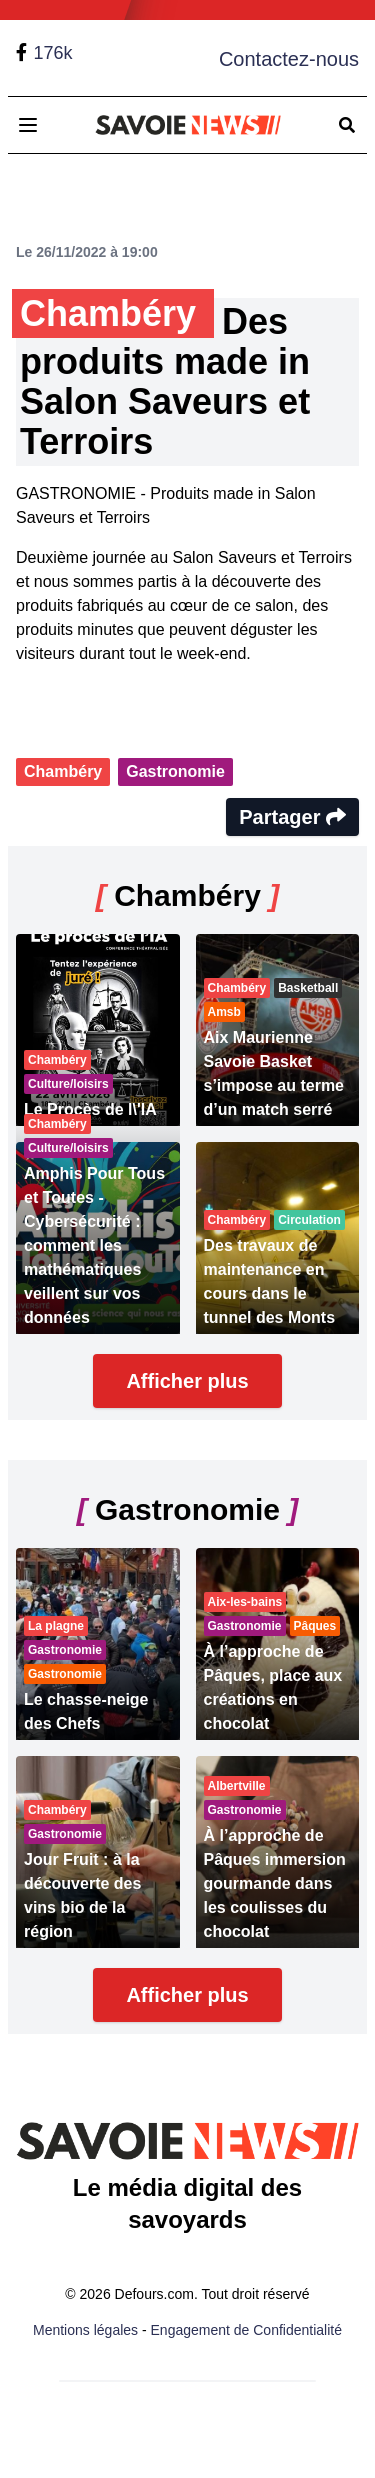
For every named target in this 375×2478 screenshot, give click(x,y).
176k (52, 53)
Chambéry (63, 771)
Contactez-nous (289, 59)
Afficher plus (187, 1381)
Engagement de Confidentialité (246, 2330)
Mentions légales (85, 2330)
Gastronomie (175, 771)
